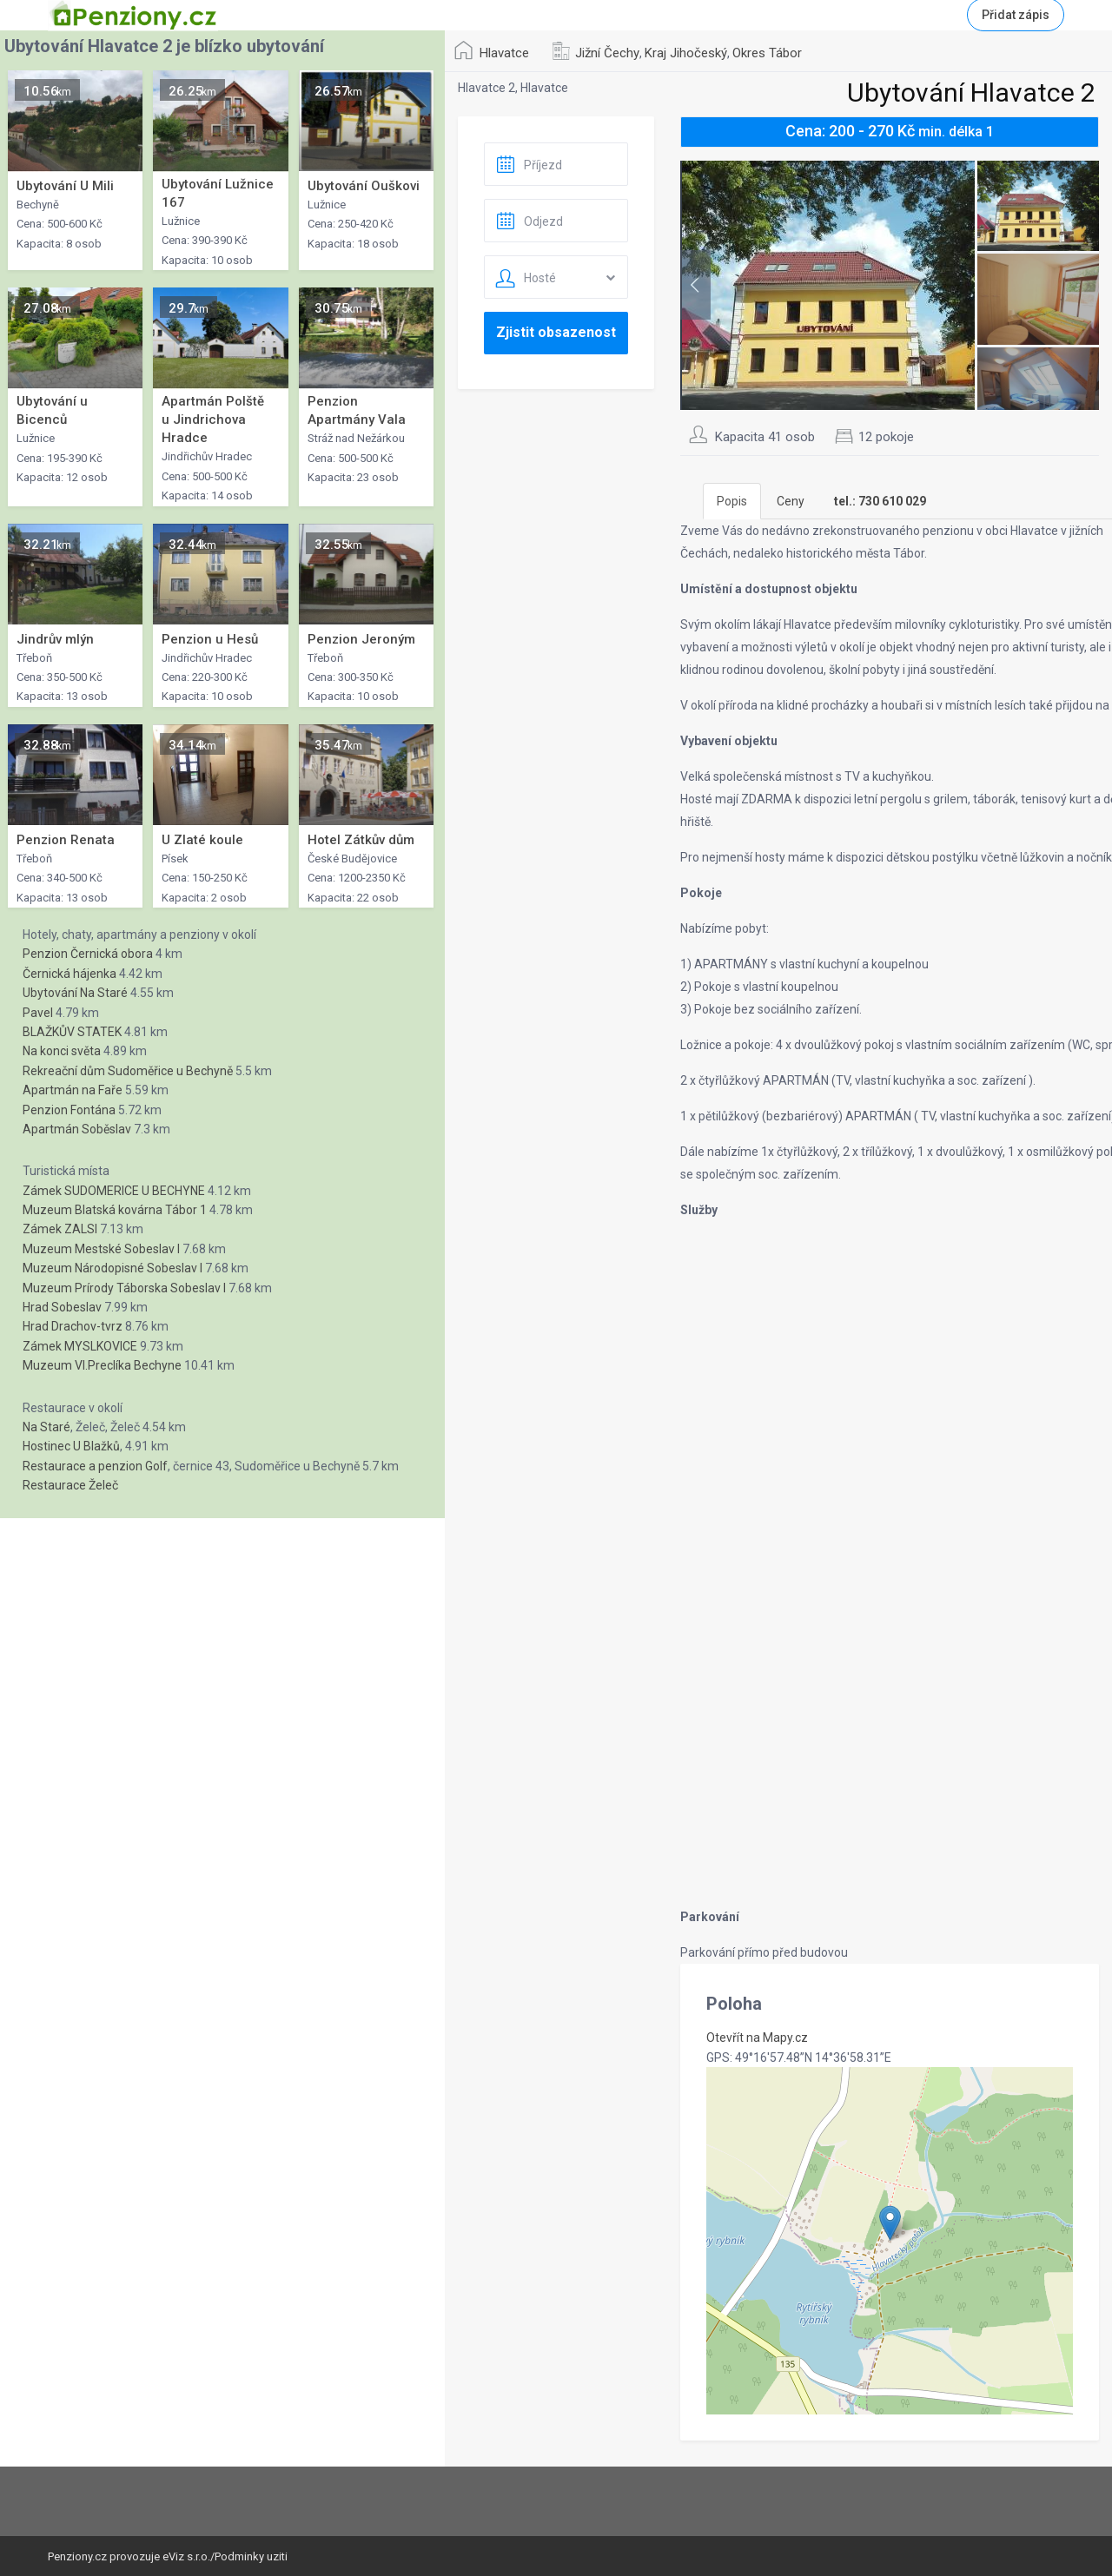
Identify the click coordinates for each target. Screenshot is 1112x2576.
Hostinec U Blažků (71, 1446)
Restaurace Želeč (70, 1485)
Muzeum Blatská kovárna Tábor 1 (115, 1210)
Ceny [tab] (790, 501)
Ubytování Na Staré (75, 993)
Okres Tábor (767, 53)
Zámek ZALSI (60, 1229)
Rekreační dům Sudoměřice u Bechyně (128, 1071)
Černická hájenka (69, 974)
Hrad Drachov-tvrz (72, 1326)
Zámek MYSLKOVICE (80, 1346)
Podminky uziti (251, 2556)
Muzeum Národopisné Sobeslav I (112, 1268)
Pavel (38, 1013)
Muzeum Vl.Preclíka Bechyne (102, 1365)
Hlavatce (504, 53)
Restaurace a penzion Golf (95, 1466)
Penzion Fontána (69, 1110)
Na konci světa (62, 1051)
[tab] (880, 501)
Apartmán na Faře (72, 1090)
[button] (890, 2223)
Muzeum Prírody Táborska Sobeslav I (124, 1288)
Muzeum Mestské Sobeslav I (101, 1249)
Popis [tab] (732, 501)
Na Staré (46, 1427)
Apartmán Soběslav (77, 1129)
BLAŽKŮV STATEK (72, 1032)
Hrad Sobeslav (62, 1307)
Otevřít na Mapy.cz (757, 2037)
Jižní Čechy (607, 53)
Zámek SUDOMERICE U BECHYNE (114, 1191)
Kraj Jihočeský (686, 53)
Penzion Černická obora (88, 954)
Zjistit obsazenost (556, 332)
